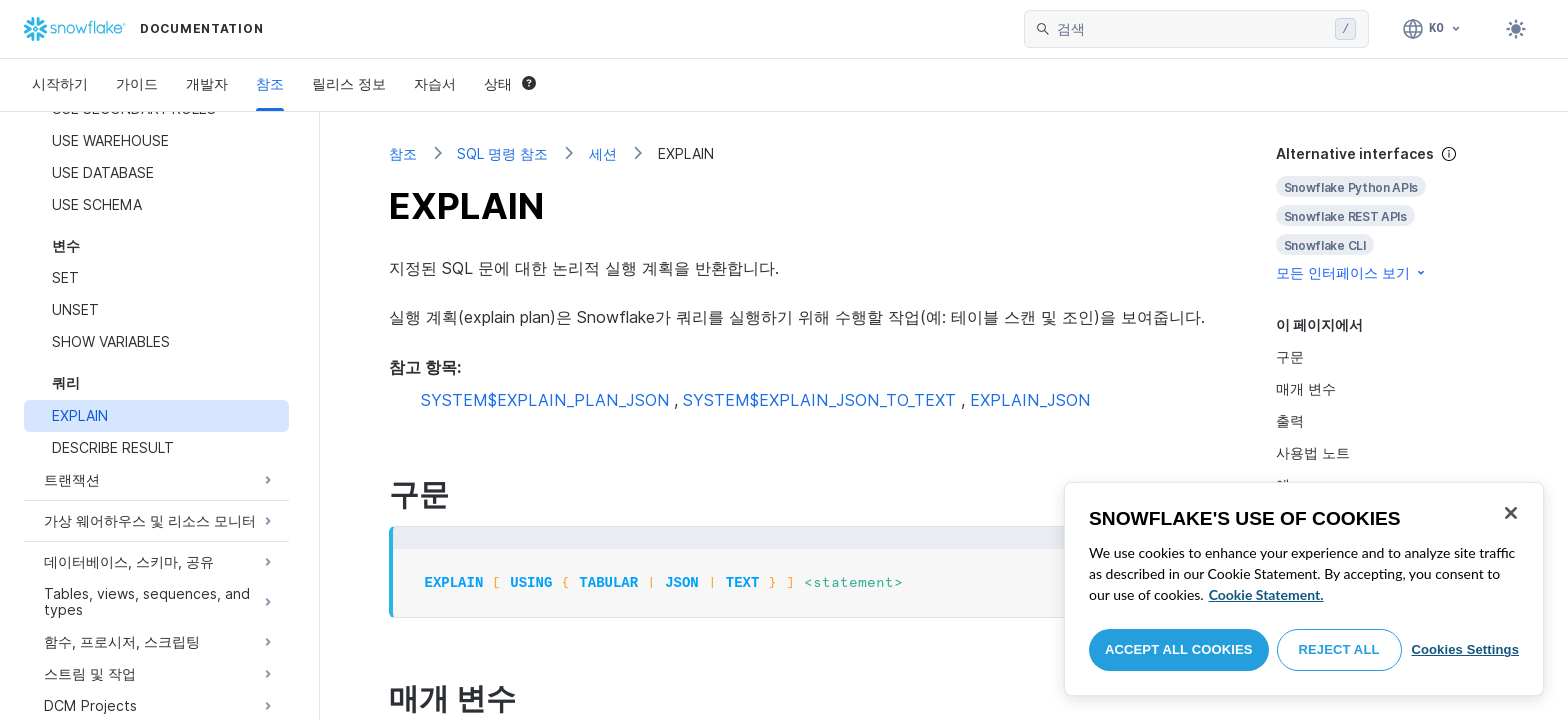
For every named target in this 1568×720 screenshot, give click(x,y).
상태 (510, 83)
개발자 (207, 83)
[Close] (1511, 513)
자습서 (435, 83)
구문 (1290, 356)
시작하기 (60, 83)
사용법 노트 (1313, 452)
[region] (1304, 589)
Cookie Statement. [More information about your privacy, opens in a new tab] (1266, 594)
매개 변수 (1306, 388)
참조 (270, 83)
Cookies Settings (1465, 649)
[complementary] (1388, 213)
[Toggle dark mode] (1516, 29)
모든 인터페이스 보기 (1352, 272)
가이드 (137, 83)
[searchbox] (1192, 29)
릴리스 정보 (349, 83)
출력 (1290, 420)
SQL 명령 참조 (502, 153)
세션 (603, 153)
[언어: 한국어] (1432, 29)
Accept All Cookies (1179, 649)
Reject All (1339, 649)
